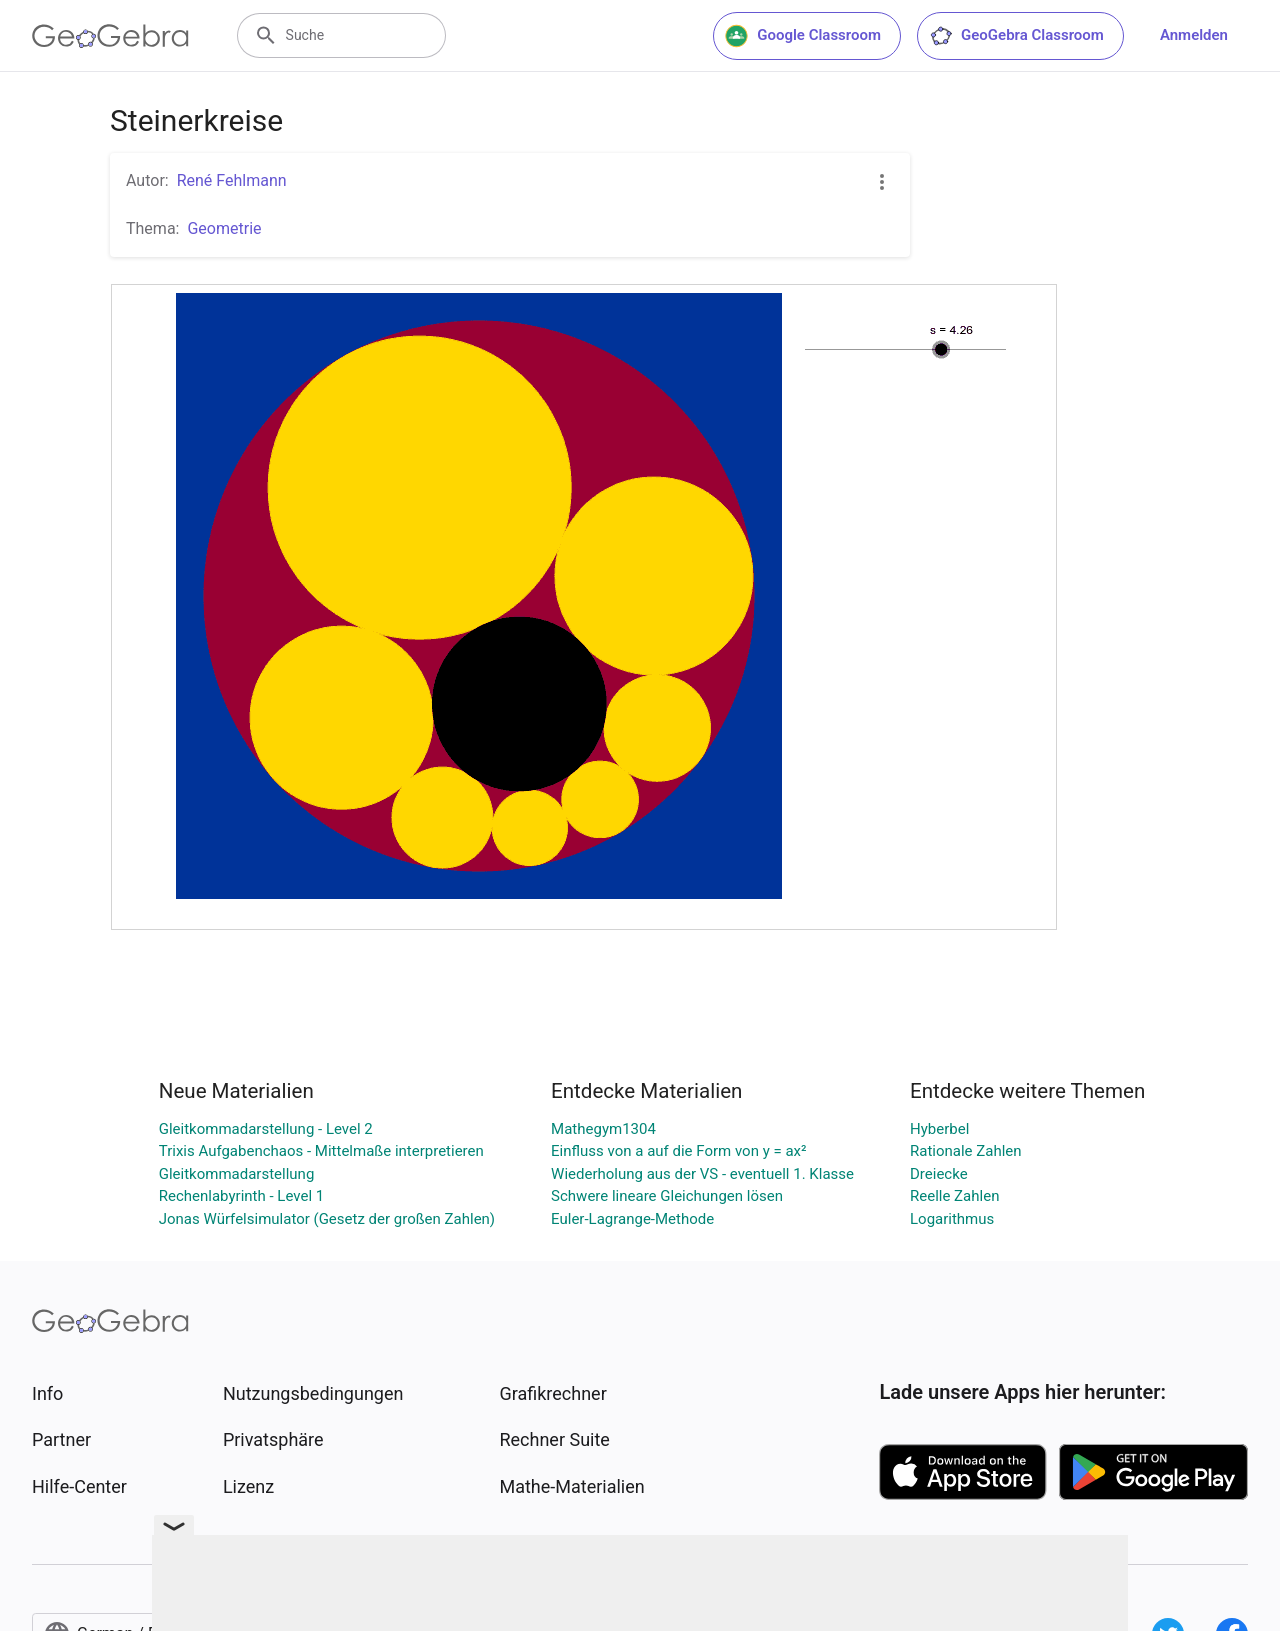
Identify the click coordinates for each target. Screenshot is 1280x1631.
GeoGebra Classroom (1016, 36)
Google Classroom (803, 36)
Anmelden (1194, 35)
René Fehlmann (232, 180)
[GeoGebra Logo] (110, 36)
